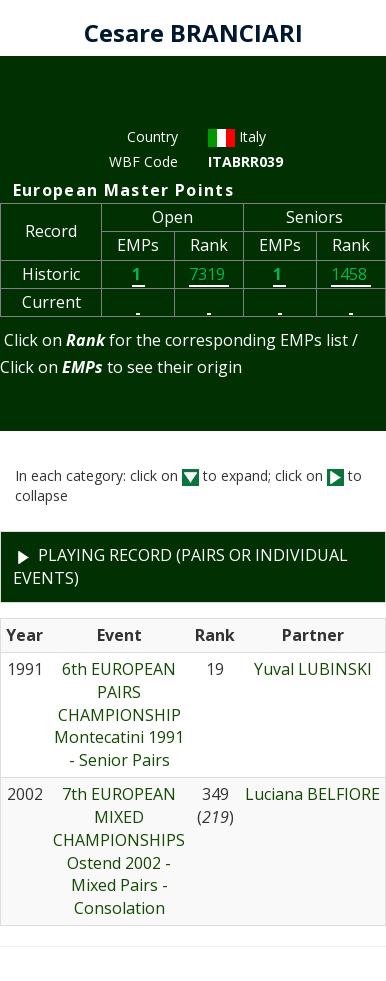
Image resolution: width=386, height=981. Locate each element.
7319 (209, 274)
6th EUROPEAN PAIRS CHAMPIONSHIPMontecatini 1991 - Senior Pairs (119, 714)
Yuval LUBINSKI (313, 669)
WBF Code (143, 161)
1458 (351, 274)
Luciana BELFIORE (312, 794)
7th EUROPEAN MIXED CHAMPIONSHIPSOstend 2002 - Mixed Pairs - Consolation (119, 851)
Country (152, 136)
